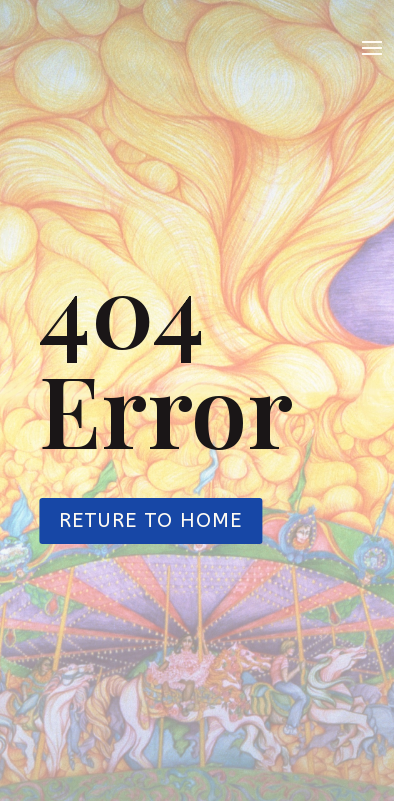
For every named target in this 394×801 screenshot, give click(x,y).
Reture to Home (150, 520)
